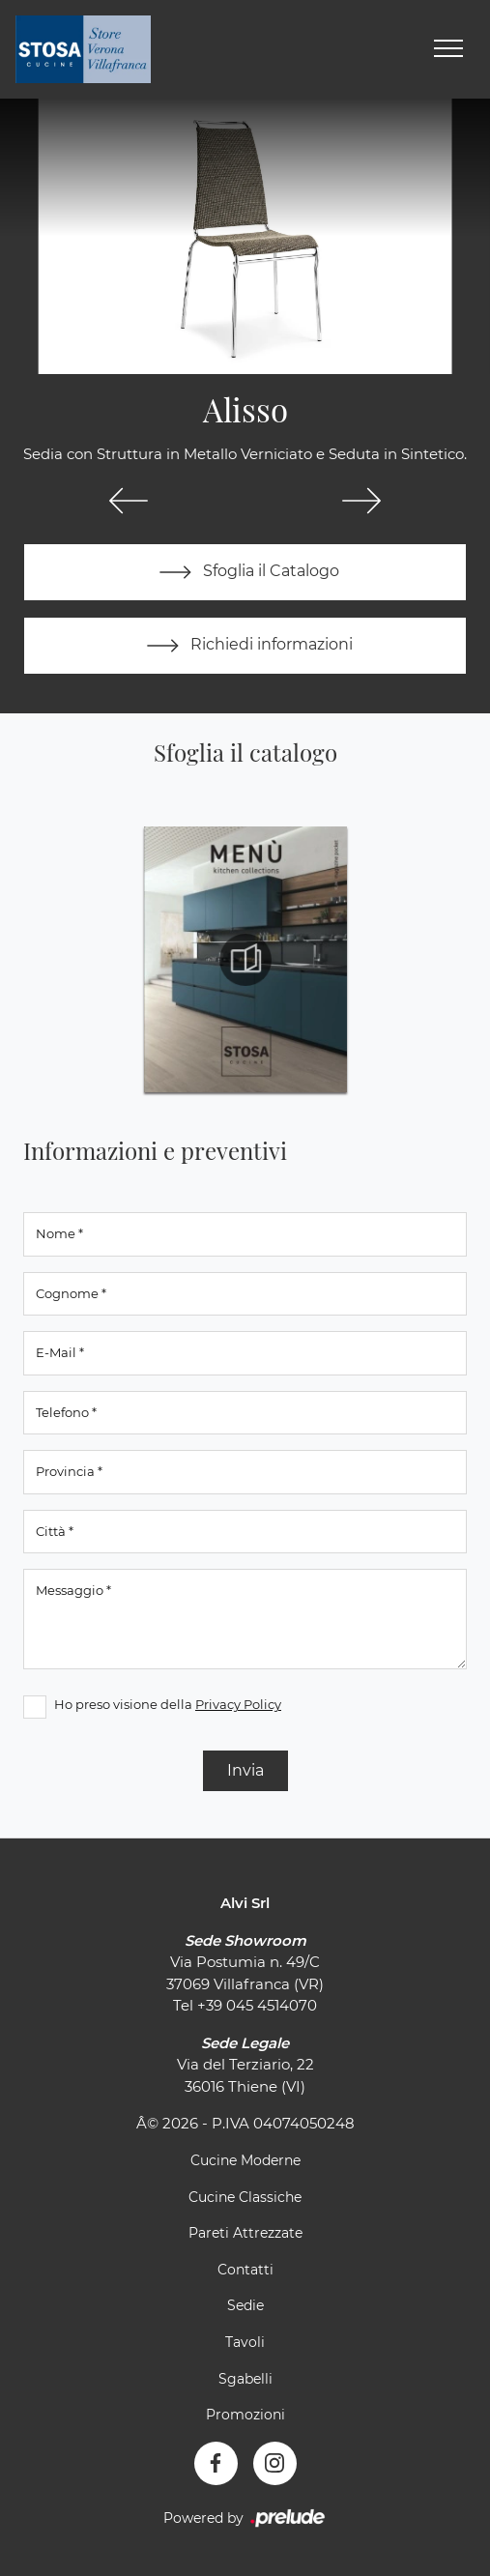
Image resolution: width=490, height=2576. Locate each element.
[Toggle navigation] (448, 49)
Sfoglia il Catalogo (245, 572)
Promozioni (245, 2414)
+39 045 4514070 (257, 2005)
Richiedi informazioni (245, 646)
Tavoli (245, 2342)
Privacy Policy (238, 1704)
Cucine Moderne (245, 2160)
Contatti (245, 2269)
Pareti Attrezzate (245, 2233)
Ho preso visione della (167, 1704)
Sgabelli (245, 2379)
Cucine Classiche (245, 2197)
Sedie (245, 2305)
